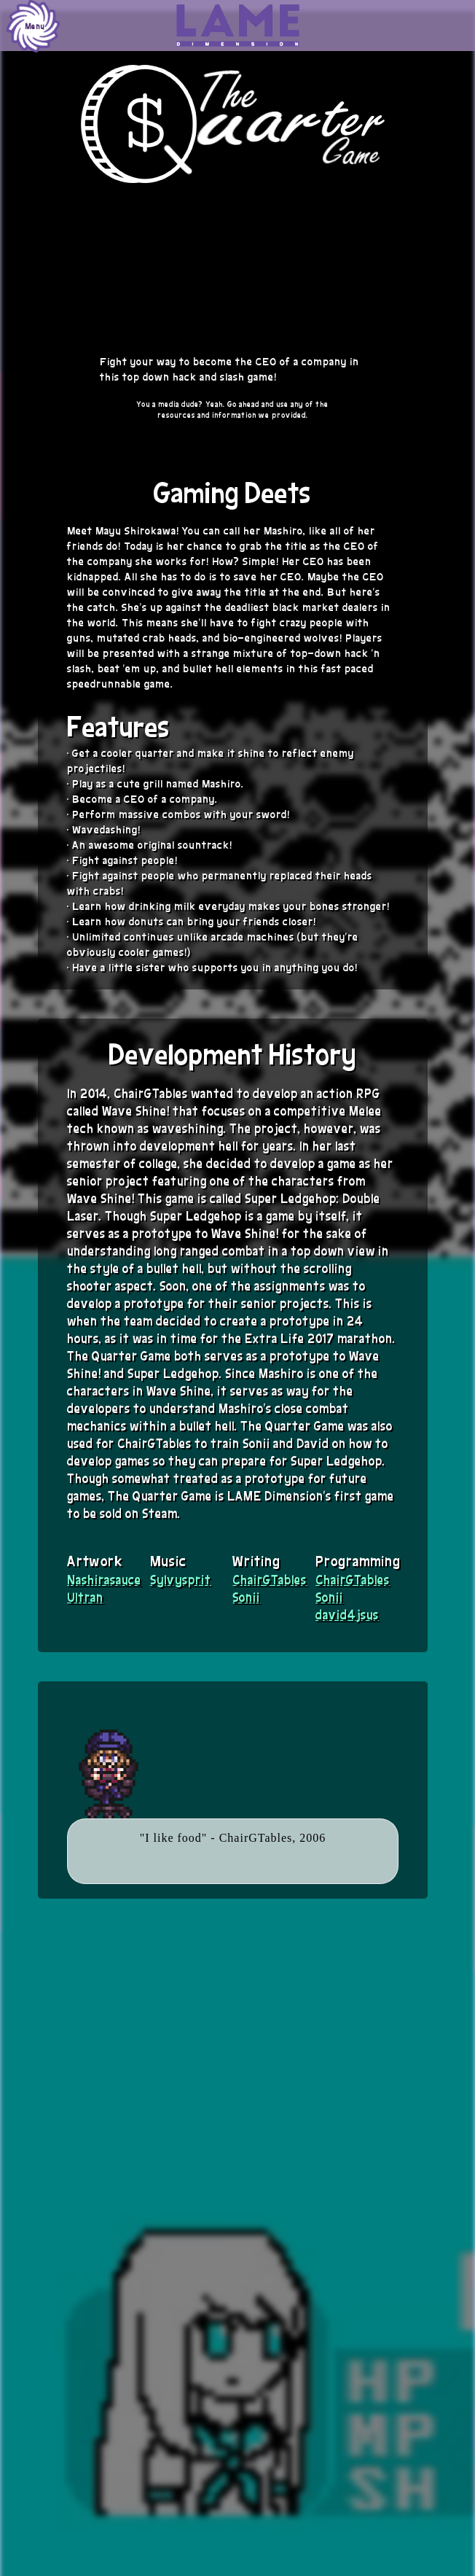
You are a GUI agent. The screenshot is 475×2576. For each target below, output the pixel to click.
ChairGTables (269, 1579)
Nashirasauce (104, 1579)
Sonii (246, 1597)
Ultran (85, 1597)
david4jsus (347, 1614)
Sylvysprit (180, 1579)
